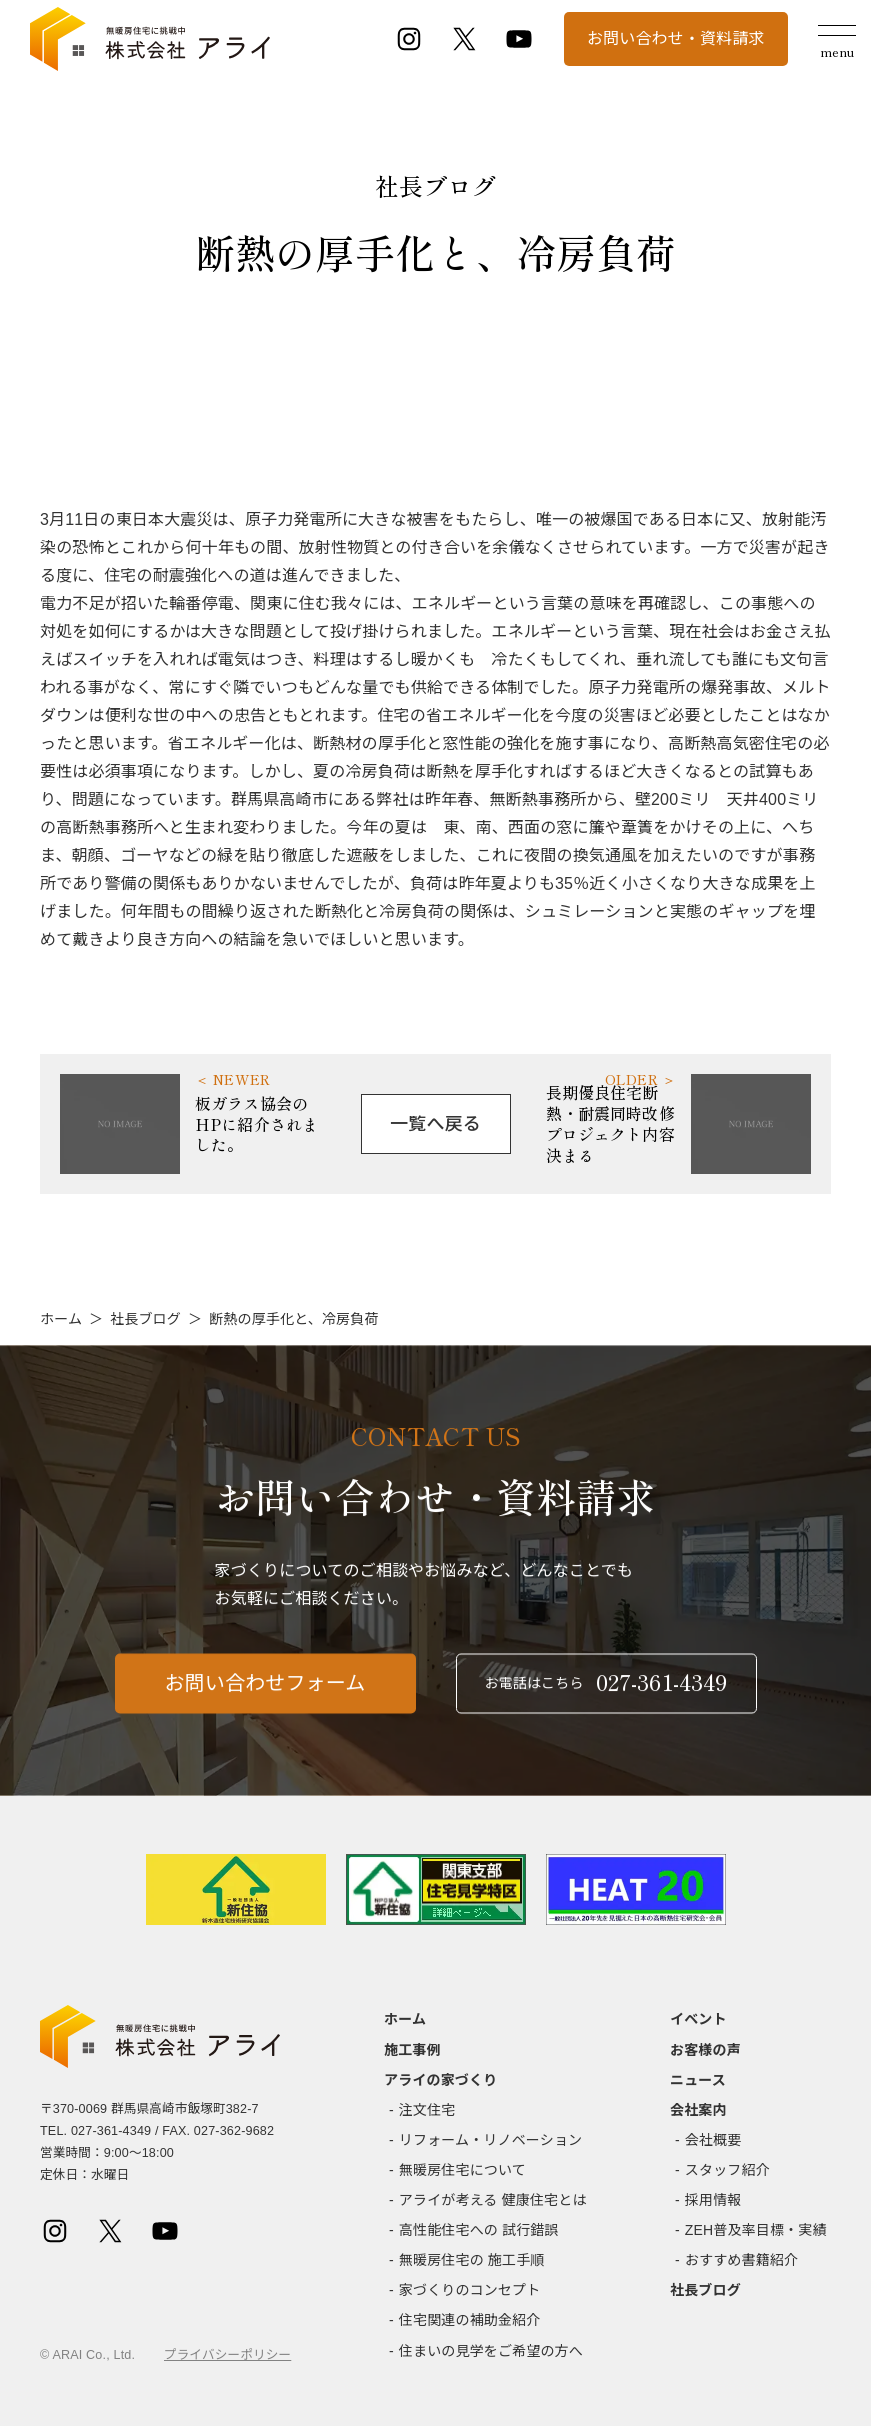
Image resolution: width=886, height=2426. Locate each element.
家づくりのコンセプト (470, 2290)
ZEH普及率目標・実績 (756, 2230)
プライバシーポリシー (227, 2355)
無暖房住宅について (462, 2170)
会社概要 (713, 2140)
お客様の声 (705, 2050)
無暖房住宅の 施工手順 (472, 2260)
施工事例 (412, 2050)
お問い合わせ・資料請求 (676, 38)
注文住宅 (427, 2110)
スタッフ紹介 (727, 2170)
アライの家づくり (440, 2080)
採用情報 (713, 2200)
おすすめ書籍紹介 (741, 2260)
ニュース (698, 2080)
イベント (698, 2019)
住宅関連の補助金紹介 (470, 2320)
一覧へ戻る (435, 1124)
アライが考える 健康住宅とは (493, 2200)
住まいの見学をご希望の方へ (491, 2351)
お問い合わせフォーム (265, 1695)
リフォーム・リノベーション (490, 2140)
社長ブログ (145, 1319)
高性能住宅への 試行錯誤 (479, 2230)
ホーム (61, 1319)
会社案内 (698, 2110)
